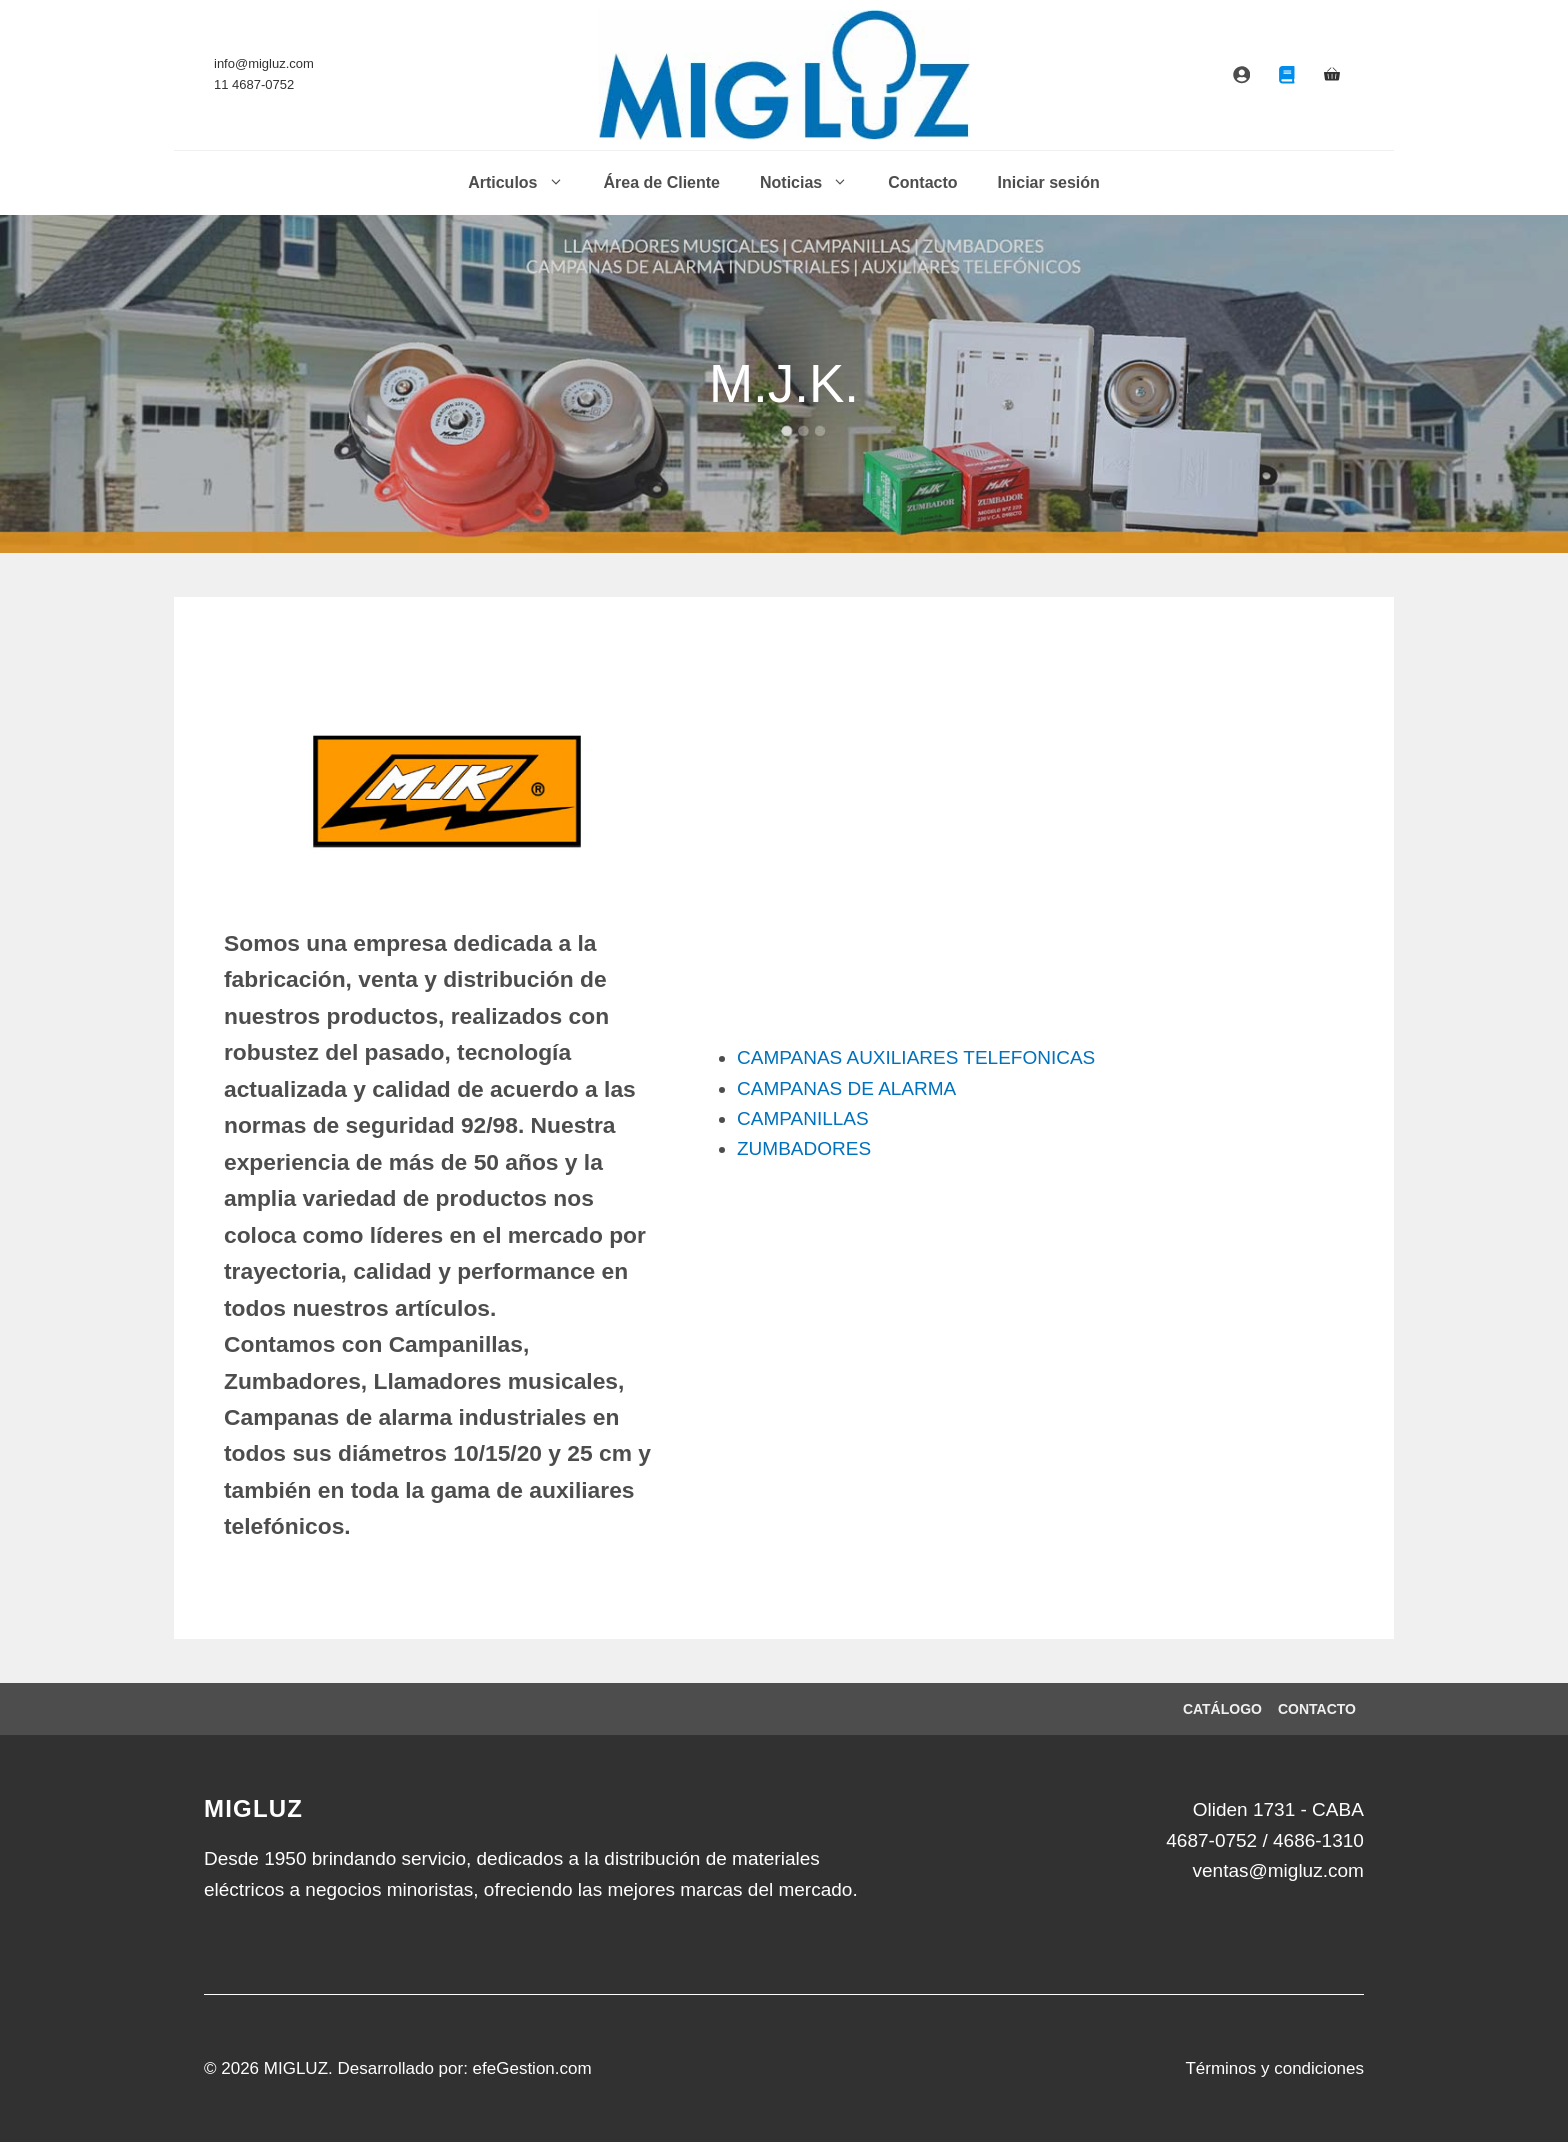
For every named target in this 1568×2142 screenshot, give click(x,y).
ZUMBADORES (804, 1148)
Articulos (525, 183)
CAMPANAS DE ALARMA (846, 1088)
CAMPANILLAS (803, 1118)
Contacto (922, 182)
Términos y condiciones (1274, 2068)
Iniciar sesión (1049, 182)
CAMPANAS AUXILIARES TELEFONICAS (916, 1057)
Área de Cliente (662, 182)
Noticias (814, 183)
